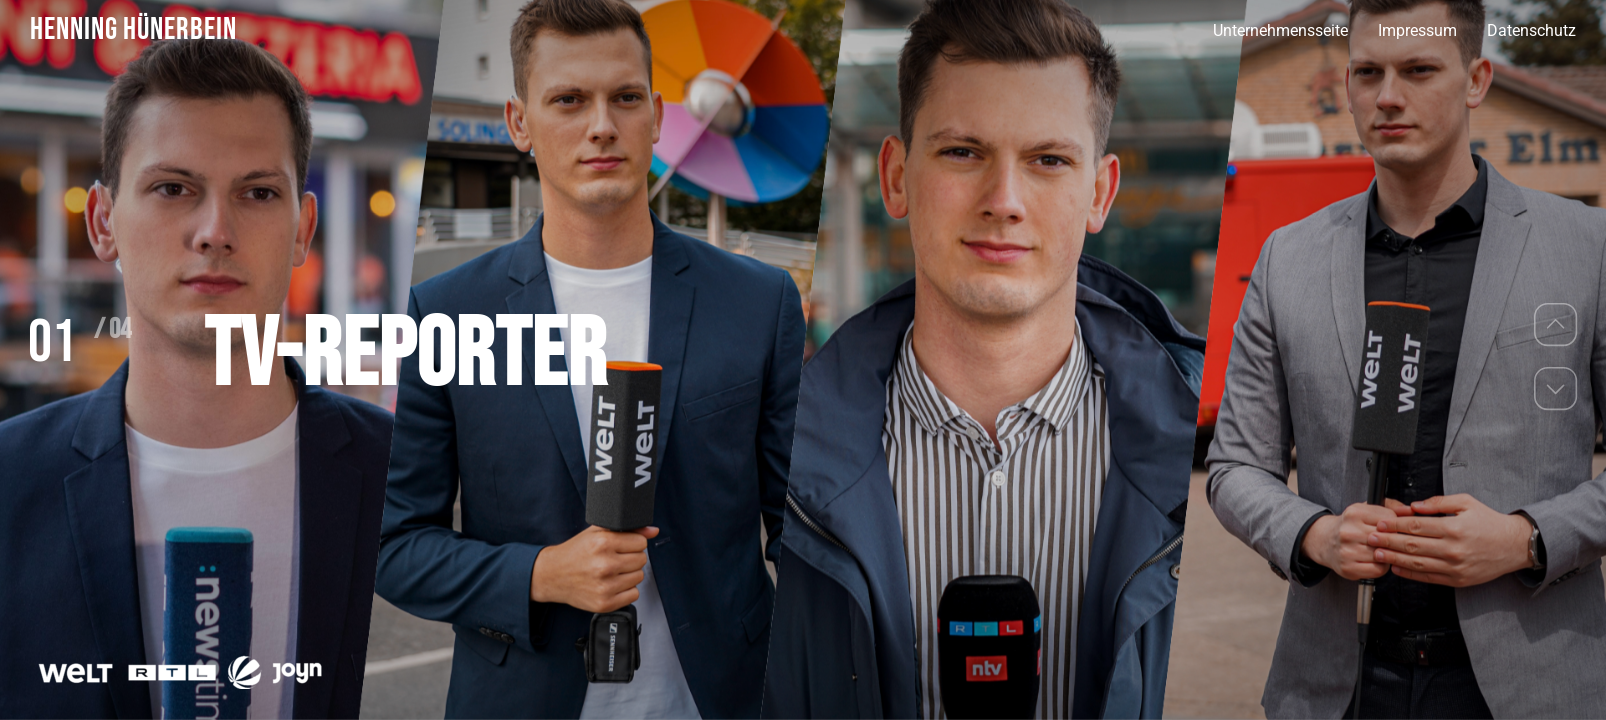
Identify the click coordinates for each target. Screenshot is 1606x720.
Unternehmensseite (1280, 30)
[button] (1556, 324)
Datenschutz (1531, 30)
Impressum (1417, 30)
